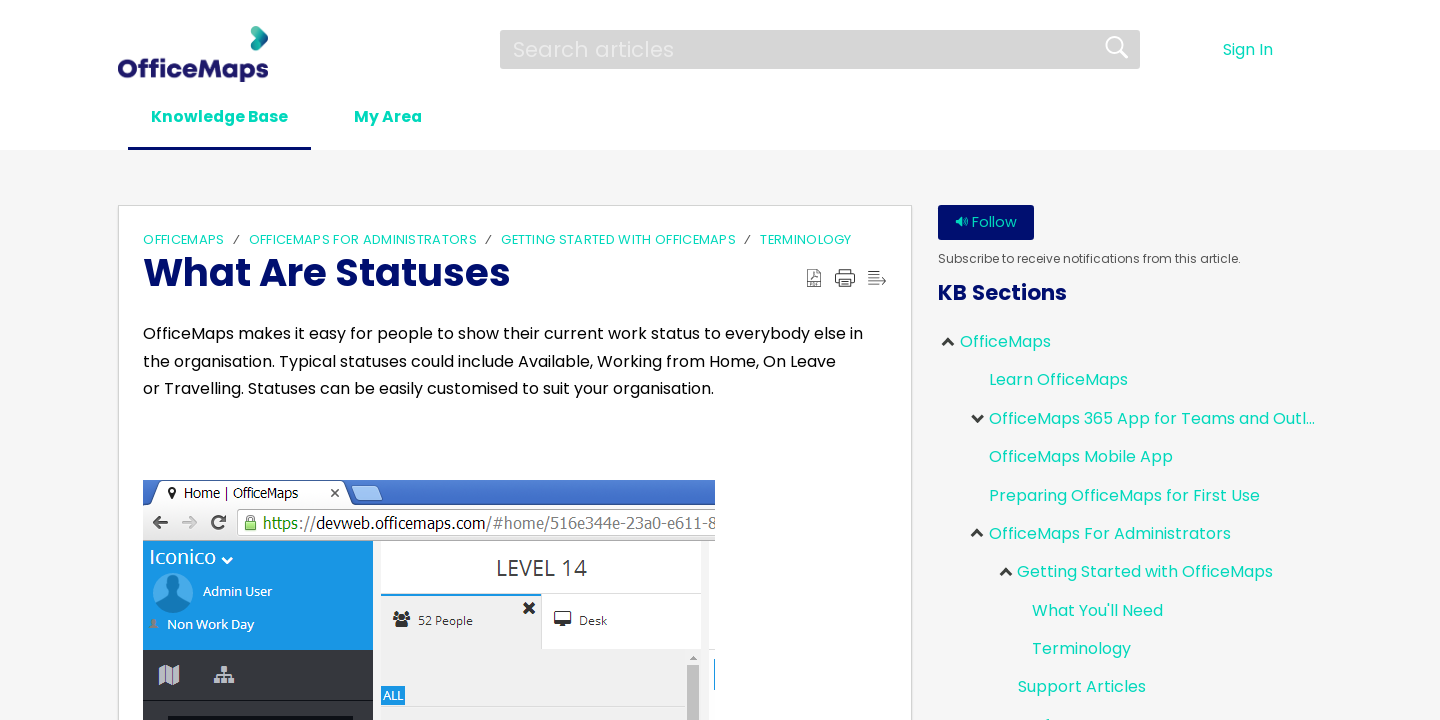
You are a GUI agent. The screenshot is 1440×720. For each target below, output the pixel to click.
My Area (398, 116)
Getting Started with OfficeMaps (618, 240)
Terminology (806, 240)
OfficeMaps (183, 240)
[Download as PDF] (814, 280)
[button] (509, 118)
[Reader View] (877, 280)
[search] (820, 49)
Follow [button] (986, 223)
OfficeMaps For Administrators (363, 240)
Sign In (1248, 49)
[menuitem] (1309, 50)
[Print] (845, 280)
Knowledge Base (223, 116)
